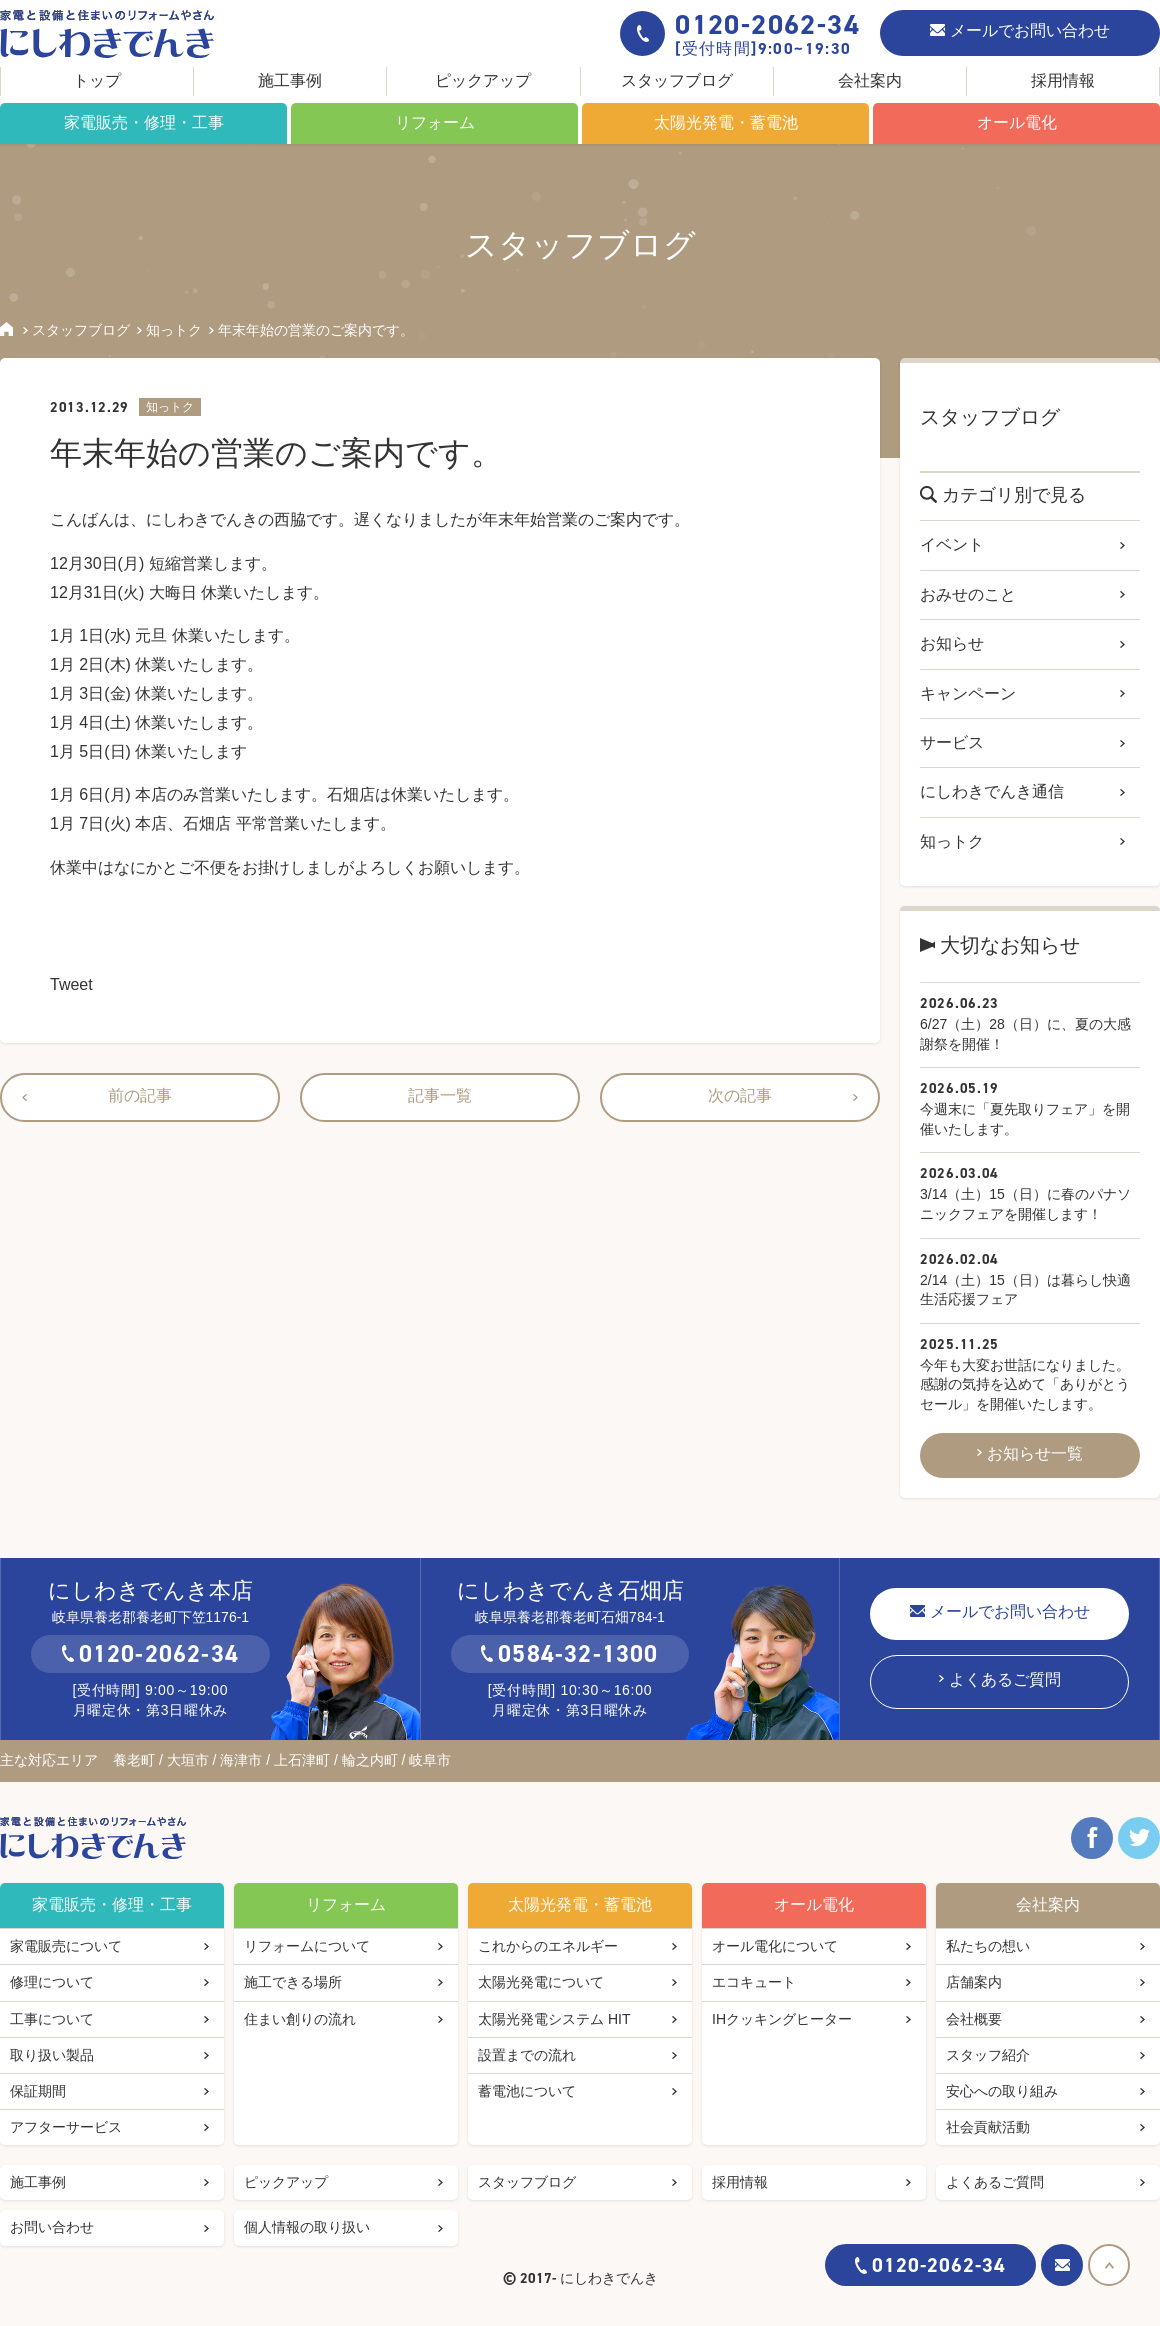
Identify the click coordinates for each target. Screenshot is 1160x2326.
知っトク (174, 330)
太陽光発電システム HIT (554, 2019)
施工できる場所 (293, 1982)
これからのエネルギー (548, 1946)
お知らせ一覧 (1035, 1453)
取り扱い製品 (52, 2055)
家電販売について (66, 1946)
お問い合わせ (52, 2227)
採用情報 (1063, 80)
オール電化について (775, 1946)
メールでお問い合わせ (1030, 30)
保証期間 (38, 2091)
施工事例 (290, 80)
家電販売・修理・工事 (144, 122)
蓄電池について (527, 2091)
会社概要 (974, 2019)
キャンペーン (968, 693)
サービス (952, 742)
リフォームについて (307, 1946)
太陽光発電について (541, 1982)
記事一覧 (440, 1095)
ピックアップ (483, 80)
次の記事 (740, 1095)
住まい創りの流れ (300, 2019)
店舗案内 (974, 1982)
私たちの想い (988, 1946)
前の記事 (140, 1095)
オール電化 (1017, 122)
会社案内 (870, 80)
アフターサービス (66, 2127)
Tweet (71, 984)
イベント (952, 544)
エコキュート (754, 1982)
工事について (52, 2019)
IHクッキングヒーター (782, 2019)
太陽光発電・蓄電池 (726, 122)
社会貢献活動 (988, 2127)
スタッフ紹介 (988, 2055)
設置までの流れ (527, 2055)
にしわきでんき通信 (992, 791)
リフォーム (435, 122)
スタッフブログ (677, 80)
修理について (52, 1982)
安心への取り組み (1002, 2091)
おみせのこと (968, 594)
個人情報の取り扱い (307, 2227)
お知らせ (952, 643)
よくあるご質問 (1005, 1679)
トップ (97, 80)
